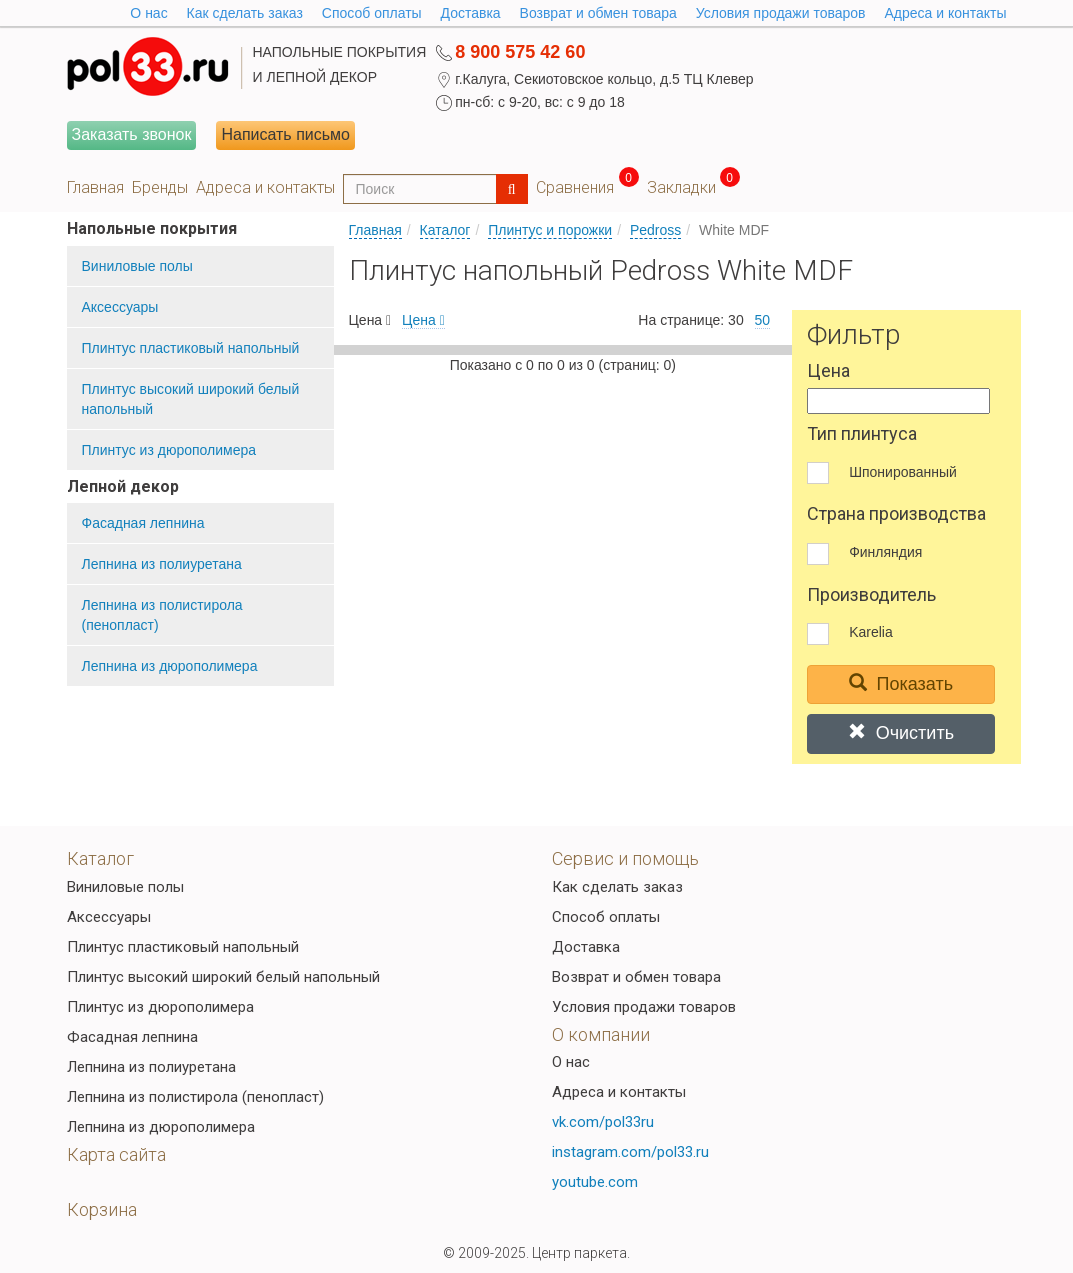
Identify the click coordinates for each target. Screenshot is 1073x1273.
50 (763, 320)
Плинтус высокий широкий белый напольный (191, 399)
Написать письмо (285, 134)
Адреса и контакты (945, 13)
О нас (571, 1062)
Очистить (901, 732)
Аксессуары (120, 307)
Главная (95, 187)
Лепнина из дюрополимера (170, 666)
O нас (148, 13)
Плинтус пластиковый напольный (191, 348)
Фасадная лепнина (143, 523)
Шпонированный (903, 472)
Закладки (681, 187)
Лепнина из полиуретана (162, 564)
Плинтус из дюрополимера (169, 450)
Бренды (160, 187)
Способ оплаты (372, 13)
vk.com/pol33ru (603, 1122)
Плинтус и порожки (550, 230)
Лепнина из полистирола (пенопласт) (162, 615)
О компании (601, 1034)
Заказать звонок (132, 134)
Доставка (471, 13)
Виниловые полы (137, 266)
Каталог (445, 230)
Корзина (102, 1209)
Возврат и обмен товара (598, 13)
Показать (901, 683)
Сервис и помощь (625, 858)
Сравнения (575, 187)
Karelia (871, 632)
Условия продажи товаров (781, 13)
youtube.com (595, 1182)
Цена (423, 320)
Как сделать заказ (245, 13)
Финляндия (885, 552)
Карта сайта (116, 1154)
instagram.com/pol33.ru (630, 1152)
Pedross (655, 230)
